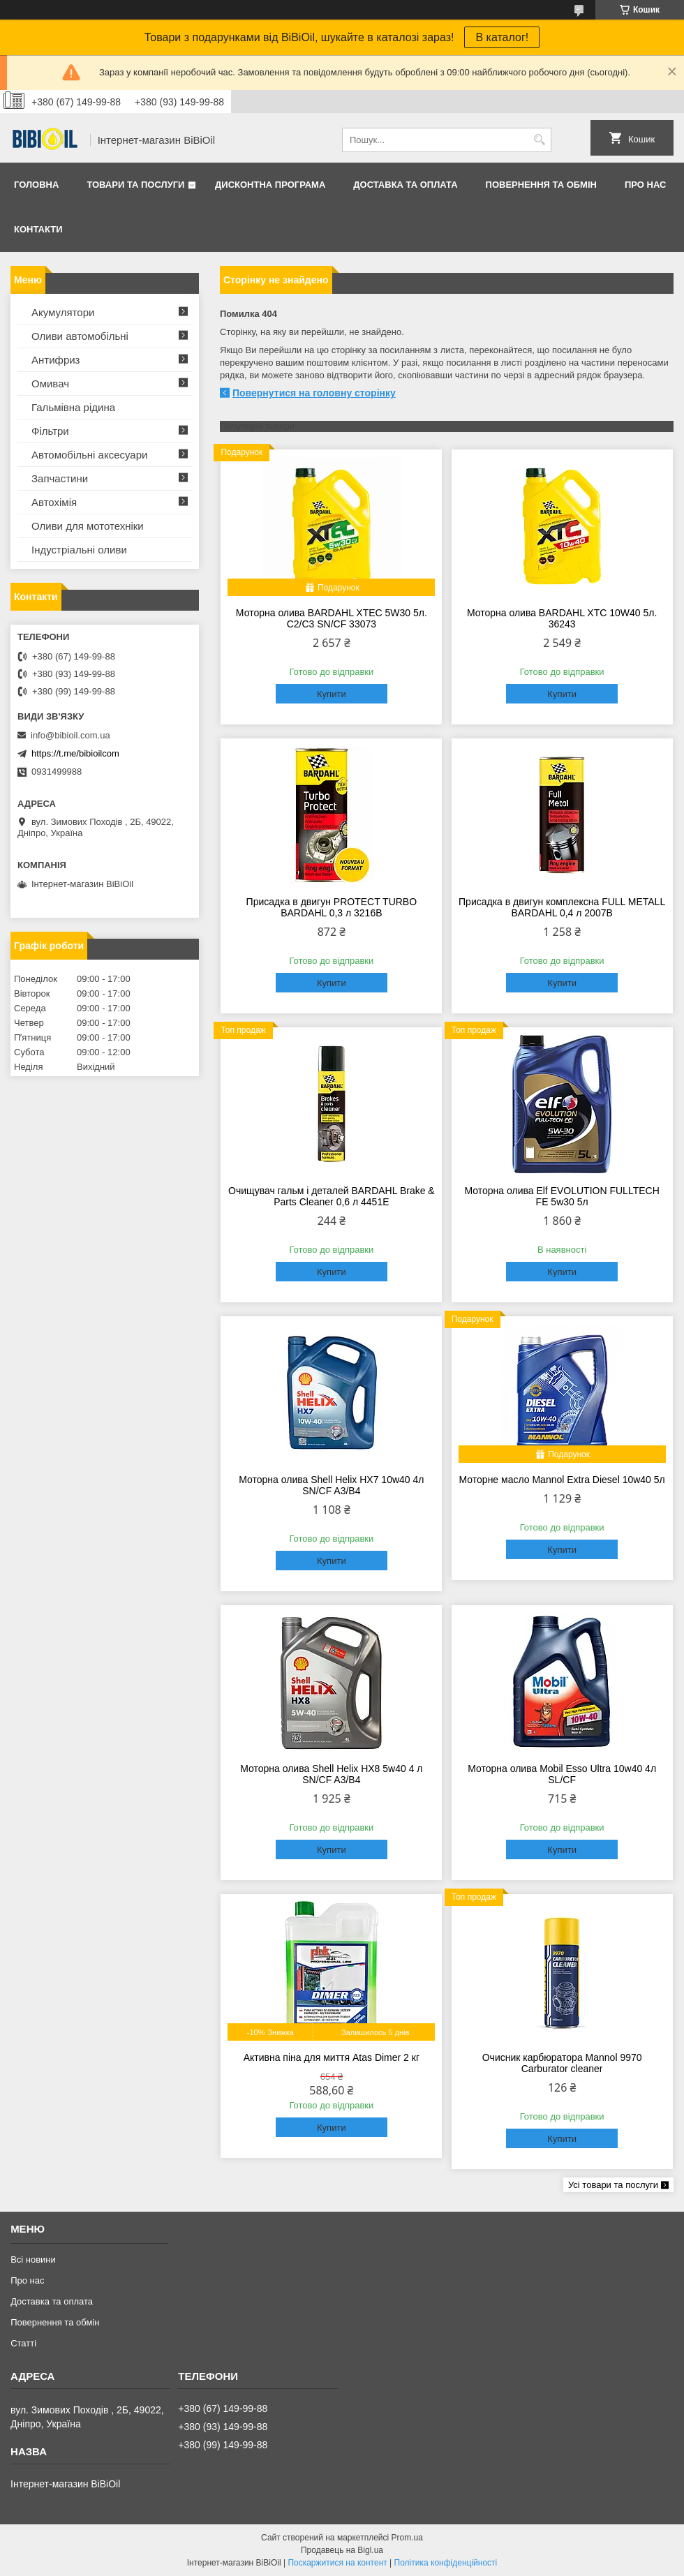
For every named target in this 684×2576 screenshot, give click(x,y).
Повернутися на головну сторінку (314, 393)
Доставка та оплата (405, 184)
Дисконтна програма (270, 184)
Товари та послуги (135, 184)
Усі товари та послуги (613, 2185)
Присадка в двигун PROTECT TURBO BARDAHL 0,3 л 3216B (331, 907)
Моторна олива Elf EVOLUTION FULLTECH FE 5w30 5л (561, 1196)
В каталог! (501, 37)
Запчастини (59, 478)
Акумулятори (62, 312)
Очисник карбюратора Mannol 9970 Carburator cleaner (562, 2063)
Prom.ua (407, 2538)
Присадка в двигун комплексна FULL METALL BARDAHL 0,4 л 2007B (562, 907)
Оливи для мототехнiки (87, 526)
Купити (331, 694)
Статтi (23, 2343)
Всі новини (33, 2259)
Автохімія (54, 502)
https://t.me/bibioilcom (75, 753)
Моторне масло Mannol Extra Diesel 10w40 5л (562, 1479)
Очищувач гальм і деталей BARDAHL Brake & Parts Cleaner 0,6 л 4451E (331, 1196)
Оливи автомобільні (79, 336)
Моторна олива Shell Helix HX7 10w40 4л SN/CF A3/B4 (331, 1485)
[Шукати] (539, 140)
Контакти (38, 229)
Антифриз (55, 360)
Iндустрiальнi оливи (79, 550)
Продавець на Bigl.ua (342, 2550)
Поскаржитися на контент (337, 2563)
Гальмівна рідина (73, 407)
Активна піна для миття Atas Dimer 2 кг (331, 2057)
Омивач (50, 383)
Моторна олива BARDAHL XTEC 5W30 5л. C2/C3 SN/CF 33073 (331, 618)
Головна (36, 184)
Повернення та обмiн (541, 184)
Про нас (645, 184)
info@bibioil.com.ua (70, 735)
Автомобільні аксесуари (89, 455)
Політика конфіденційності (446, 2563)
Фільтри (50, 431)
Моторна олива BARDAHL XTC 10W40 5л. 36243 (562, 618)
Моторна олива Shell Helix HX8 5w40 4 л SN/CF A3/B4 (331, 1774)
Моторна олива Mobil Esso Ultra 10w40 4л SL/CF (562, 1774)
